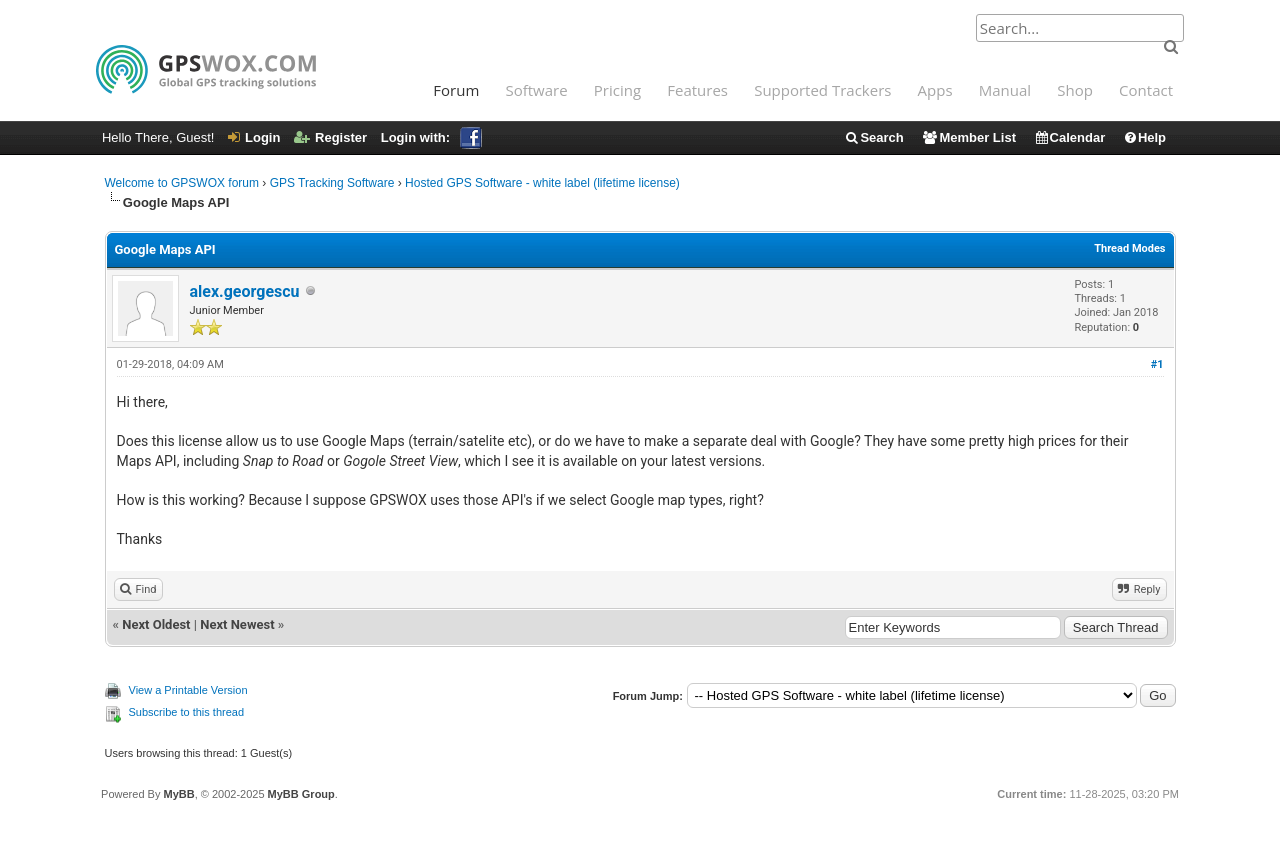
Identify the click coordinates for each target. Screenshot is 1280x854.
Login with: (431, 137)
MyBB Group (301, 794)
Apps (935, 90)
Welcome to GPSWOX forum (182, 183)
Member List (968, 137)
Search (873, 137)
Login (254, 137)
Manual (1005, 90)
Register (330, 137)
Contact (1146, 90)
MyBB (178, 794)
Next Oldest (156, 624)
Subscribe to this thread (187, 712)
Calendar (1070, 137)
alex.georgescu (245, 291)
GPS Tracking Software (332, 183)
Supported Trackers (822, 90)
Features (697, 90)
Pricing (617, 90)
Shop (1075, 90)
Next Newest (237, 624)
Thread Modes (1129, 248)
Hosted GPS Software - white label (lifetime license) (542, 183)
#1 (1157, 364)
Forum (456, 90)
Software (536, 90)
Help (1144, 137)
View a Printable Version (188, 690)
